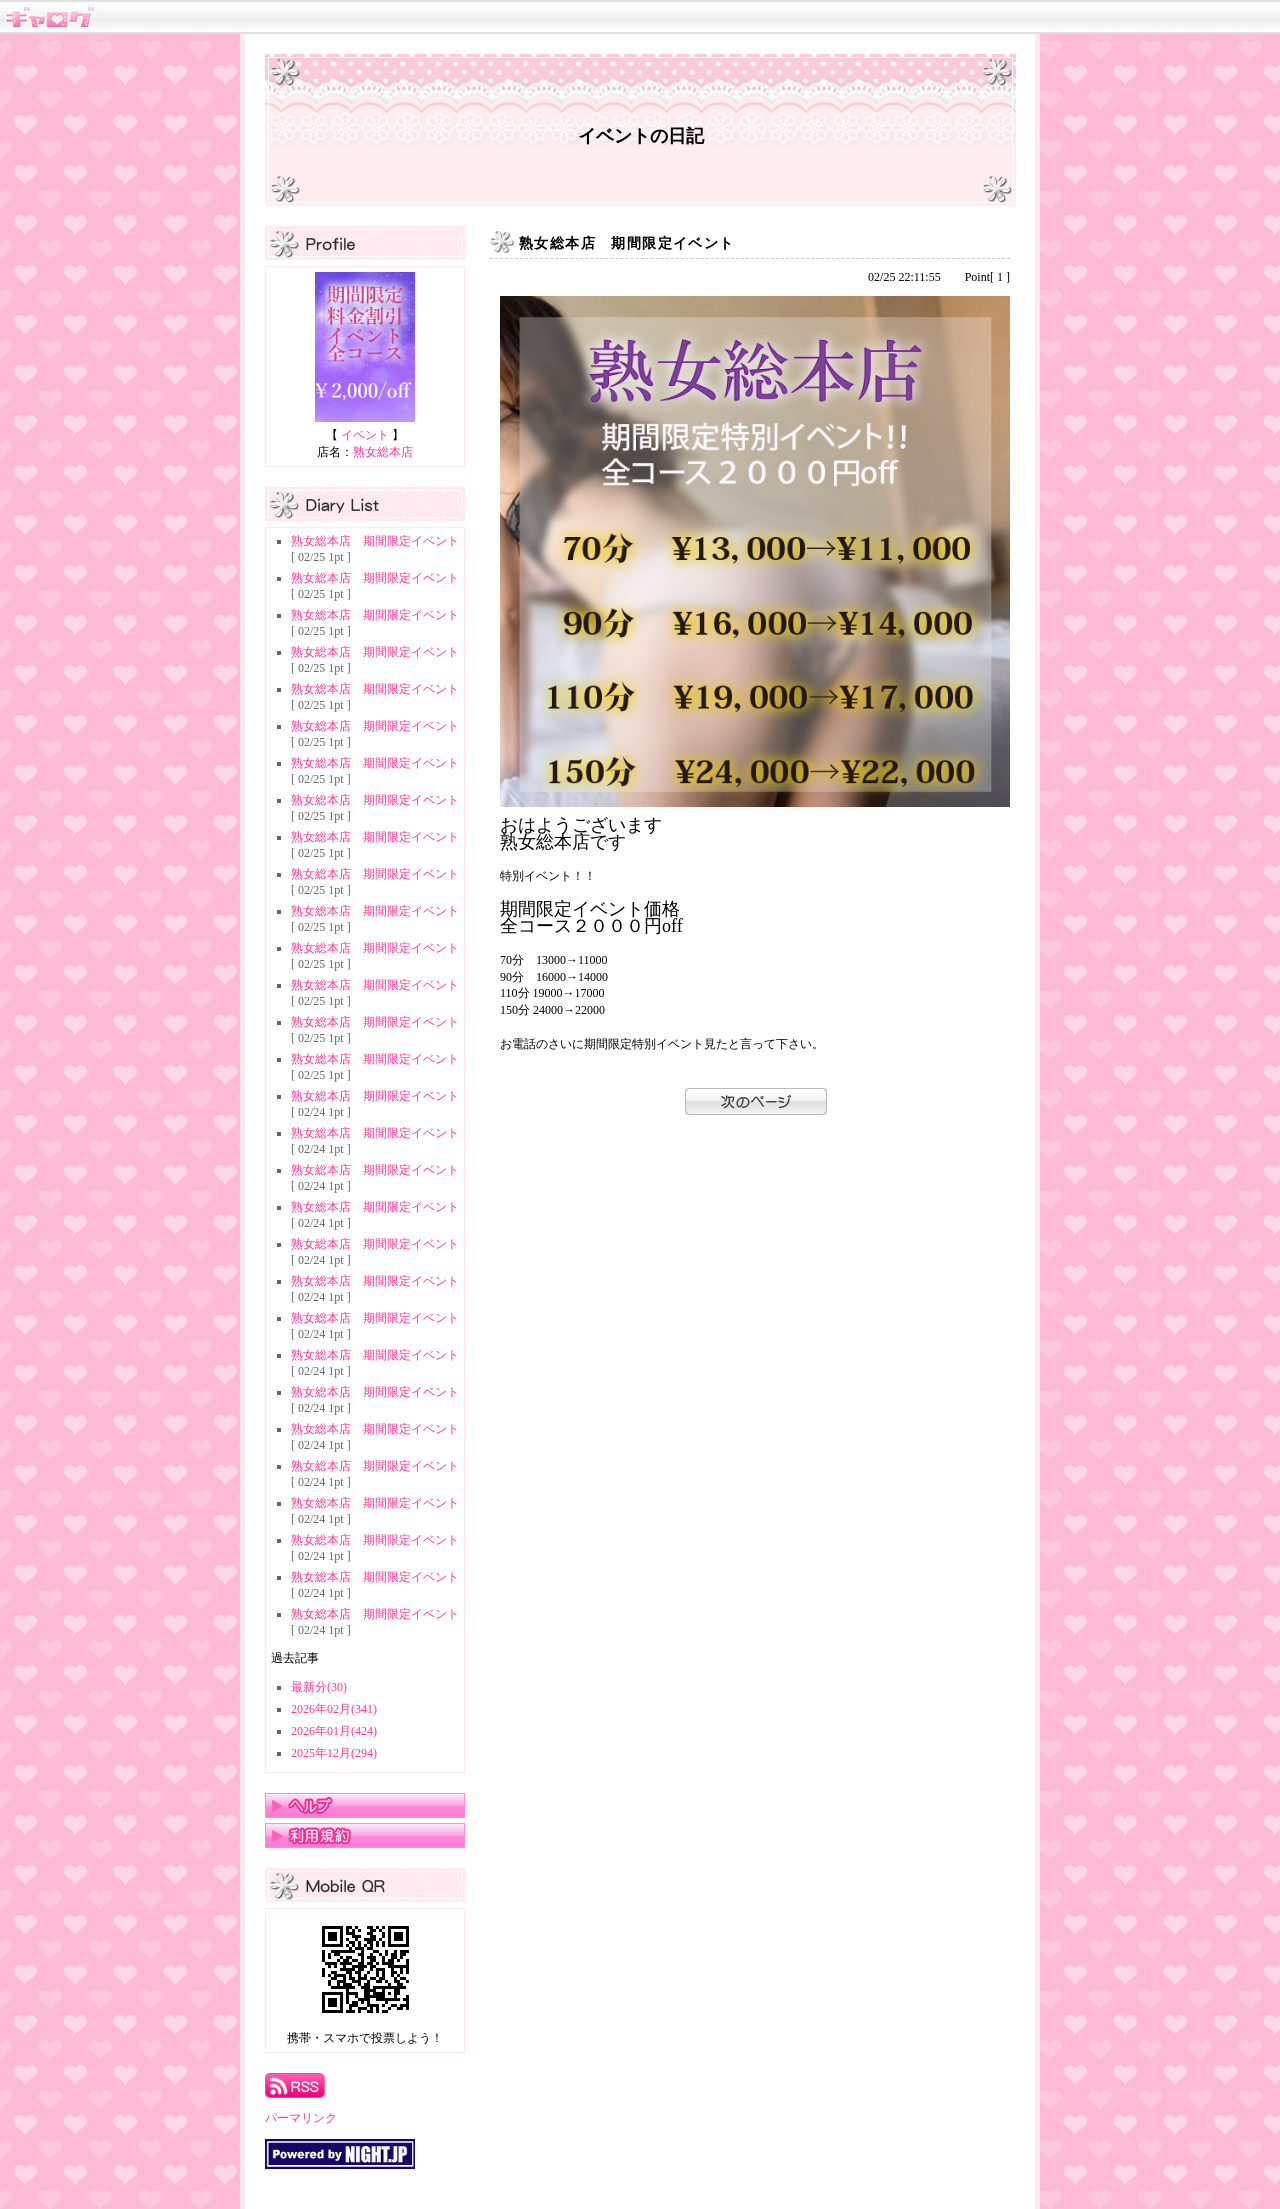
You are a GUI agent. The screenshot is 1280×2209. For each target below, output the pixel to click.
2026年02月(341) (334, 1709)
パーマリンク (301, 2118)
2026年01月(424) (334, 1731)
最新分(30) (319, 1687)
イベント (365, 435)
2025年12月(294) (334, 1753)
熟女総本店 (383, 452)
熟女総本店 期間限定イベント (375, 541)
